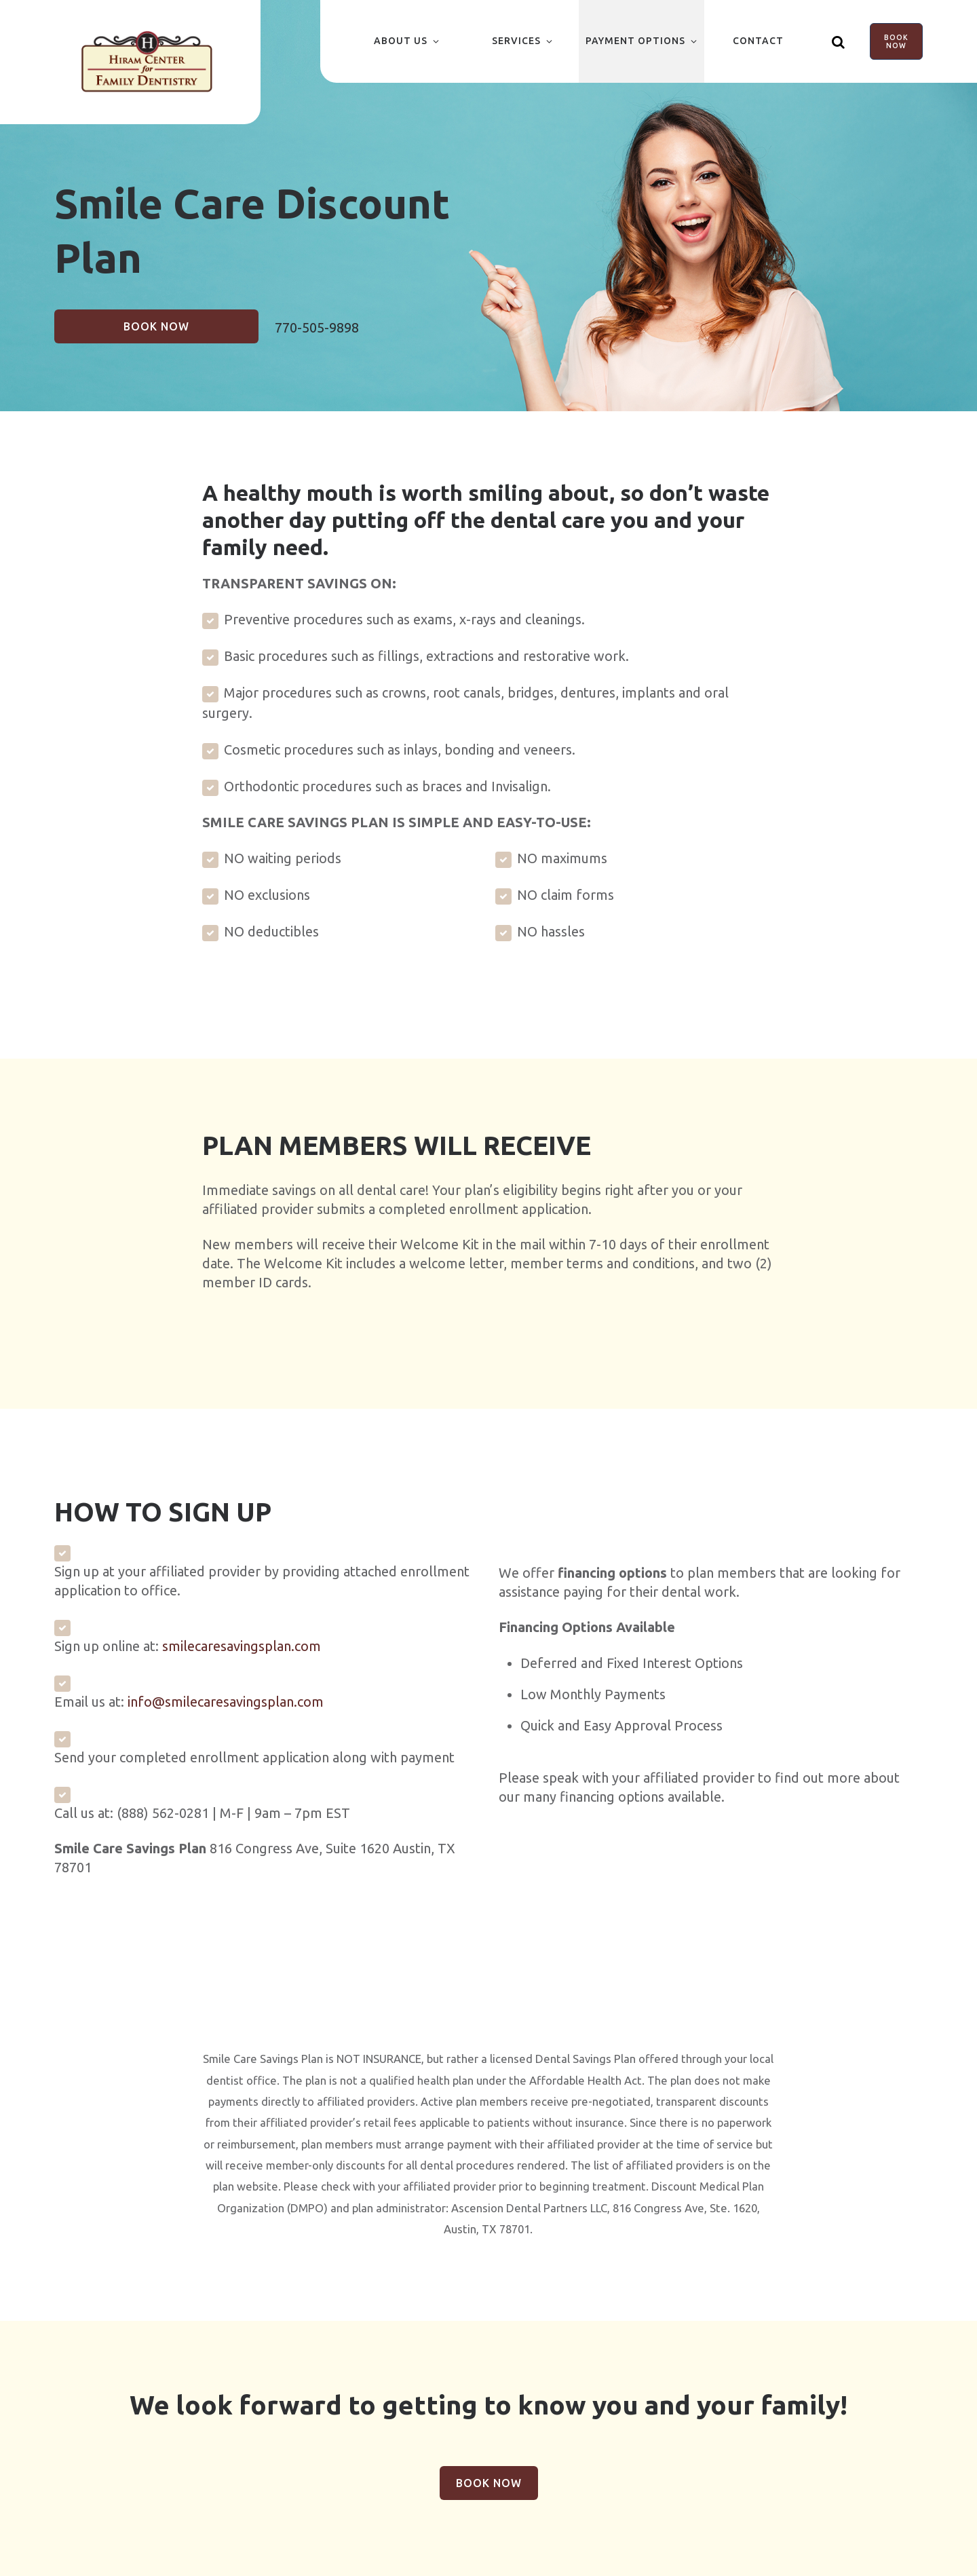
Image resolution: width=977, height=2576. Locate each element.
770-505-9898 (317, 327)
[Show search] (838, 41)
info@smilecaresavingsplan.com (226, 1701)
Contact (758, 40)
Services (516, 40)
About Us (400, 40)
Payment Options (635, 40)
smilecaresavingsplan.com (241, 1646)
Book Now (896, 41)
